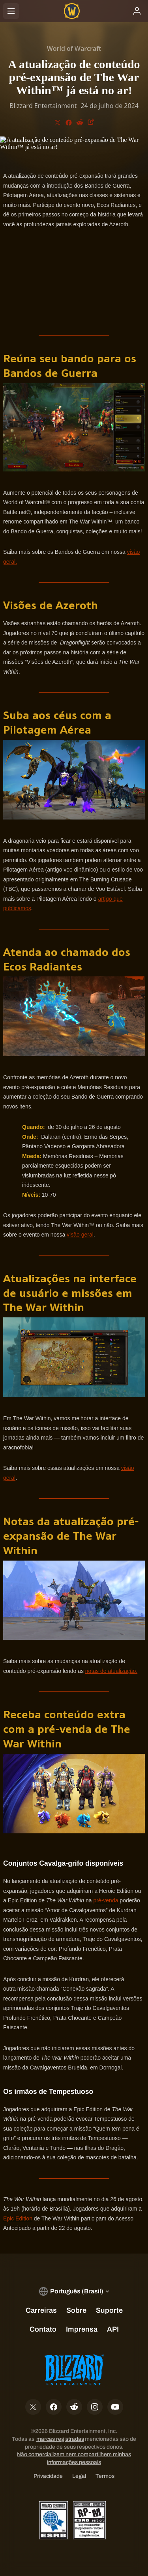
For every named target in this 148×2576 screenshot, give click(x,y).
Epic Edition (17, 2218)
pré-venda (105, 1900)
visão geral (80, 1234)
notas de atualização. (111, 1671)
